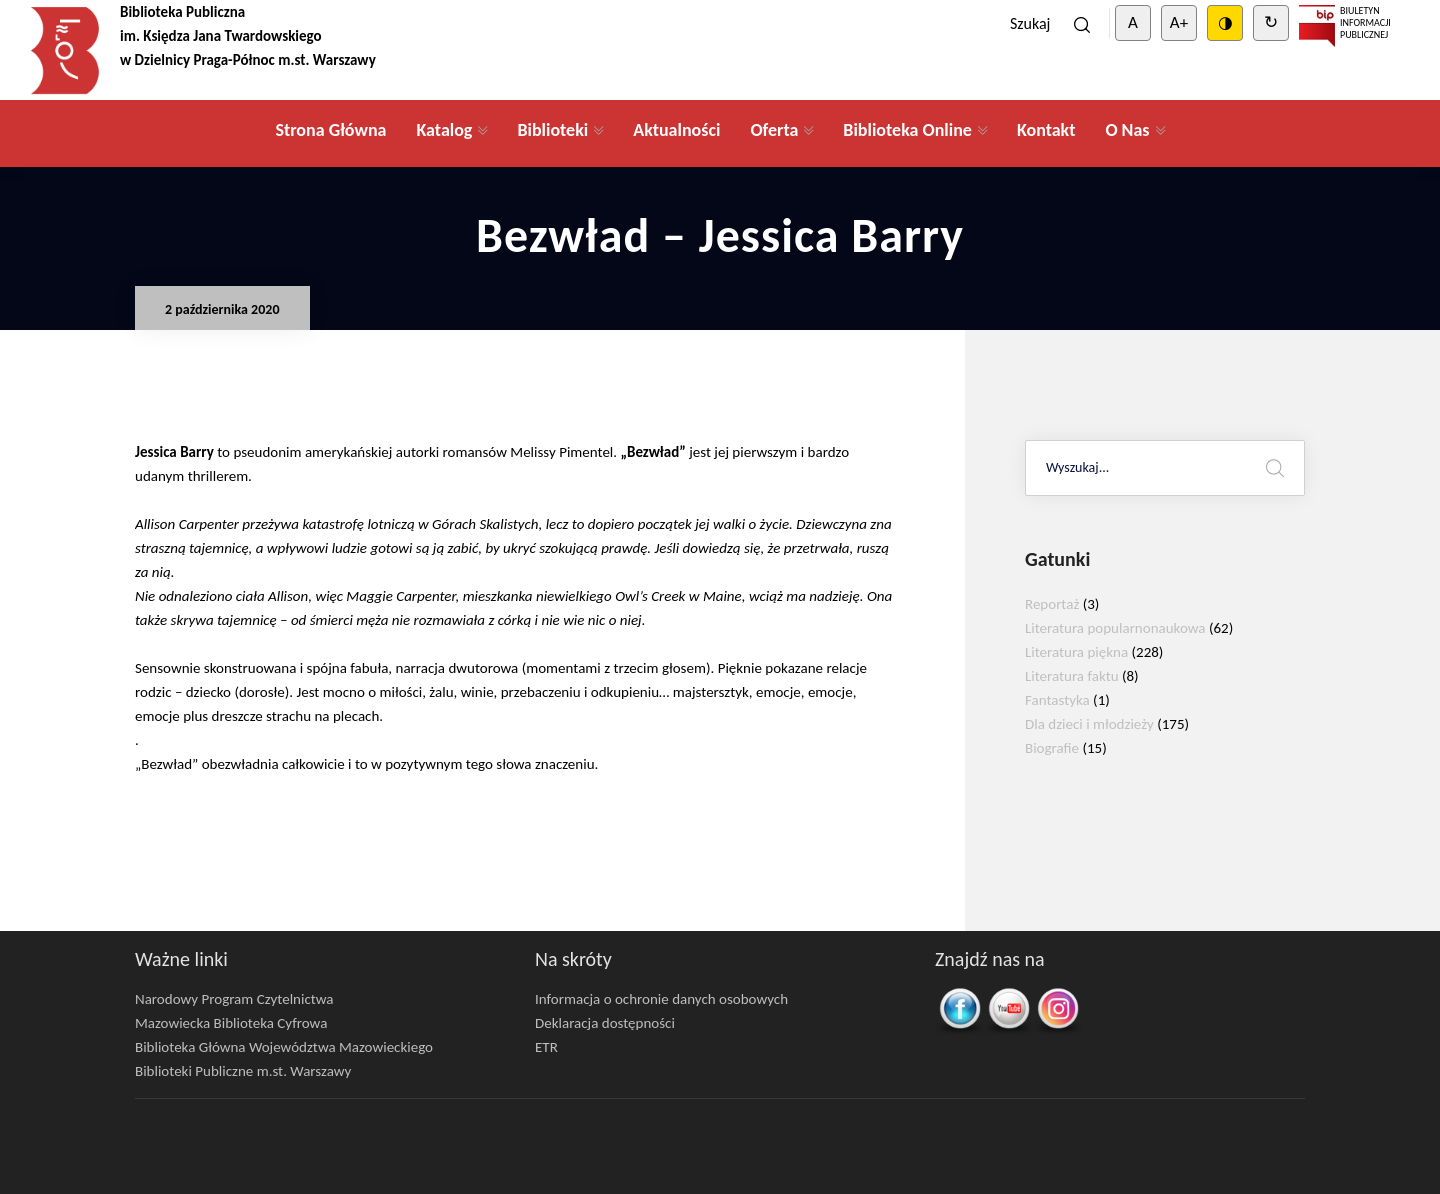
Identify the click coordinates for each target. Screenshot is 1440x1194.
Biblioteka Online (907, 130)
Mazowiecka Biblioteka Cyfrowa (231, 1023)
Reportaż (1052, 604)
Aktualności (676, 130)
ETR (546, 1047)
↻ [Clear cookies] (1271, 22)
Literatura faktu (1072, 676)
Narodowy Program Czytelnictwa (234, 999)
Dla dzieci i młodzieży (1089, 724)
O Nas (1127, 130)
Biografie (1052, 748)
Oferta (774, 130)
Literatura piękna (1076, 652)
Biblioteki (552, 130)
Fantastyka (1057, 700)
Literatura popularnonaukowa (1115, 628)
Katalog (444, 130)
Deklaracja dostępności (605, 1023)
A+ (1179, 22)
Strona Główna (330, 130)
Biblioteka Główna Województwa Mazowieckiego (284, 1047)
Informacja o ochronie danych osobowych (661, 999)
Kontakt (1046, 130)
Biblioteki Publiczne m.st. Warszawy (243, 1071)
